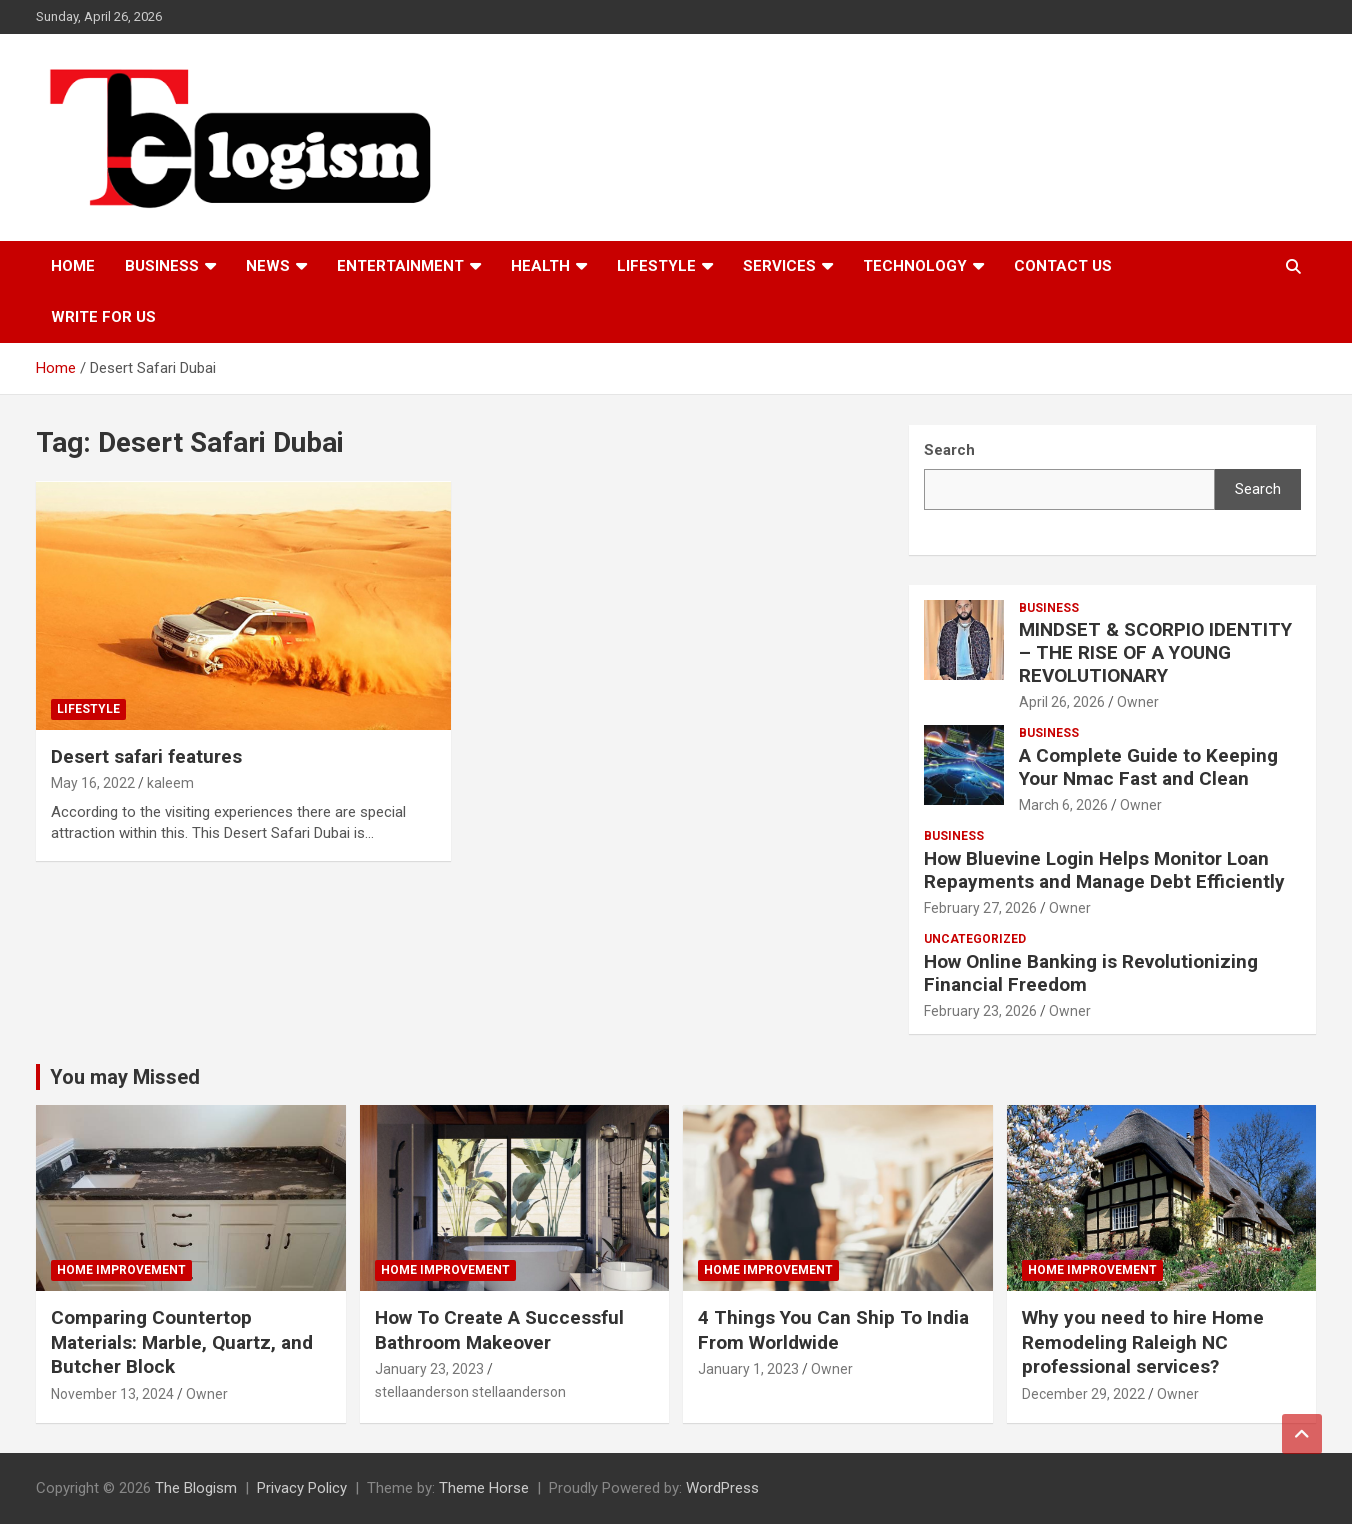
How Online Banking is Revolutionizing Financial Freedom (1091, 973)
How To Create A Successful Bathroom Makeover (499, 1330)
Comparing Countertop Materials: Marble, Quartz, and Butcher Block (182, 1342)
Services (779, 266)
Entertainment (400, 266)
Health (540, 266)
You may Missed (125, 1077)
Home (73, 266)
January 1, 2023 (748, 1369)
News (268, 266)
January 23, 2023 (429, 1369)
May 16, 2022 (93, 783)
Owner (1138, 702)
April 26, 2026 (1062, 702)
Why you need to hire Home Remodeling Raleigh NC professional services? (1143, 1342)
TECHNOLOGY (915, 266)
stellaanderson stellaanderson (470, 1392)
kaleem (170, 783)
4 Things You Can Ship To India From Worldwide (833, 1330)
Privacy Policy (302, 1488)
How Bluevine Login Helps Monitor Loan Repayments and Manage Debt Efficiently (1104, 870)
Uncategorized (975, 939)
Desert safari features (146, 756)
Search (1258, 489)
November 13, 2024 (112, 1394)
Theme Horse (484, 1488)
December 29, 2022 (1083, 1394)
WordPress (722, 1488)
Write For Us (103, 317)
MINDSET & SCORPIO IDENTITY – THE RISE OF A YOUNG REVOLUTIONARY (1155, 652)
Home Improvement (121, 1270)
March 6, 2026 (1063, 805)
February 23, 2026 (980, 1011)
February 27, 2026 (980, 908)
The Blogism (196, 1488)
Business (162, 266)
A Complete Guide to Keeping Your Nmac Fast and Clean (1148, 767)
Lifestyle (656, 266)
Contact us (1063, 266)
